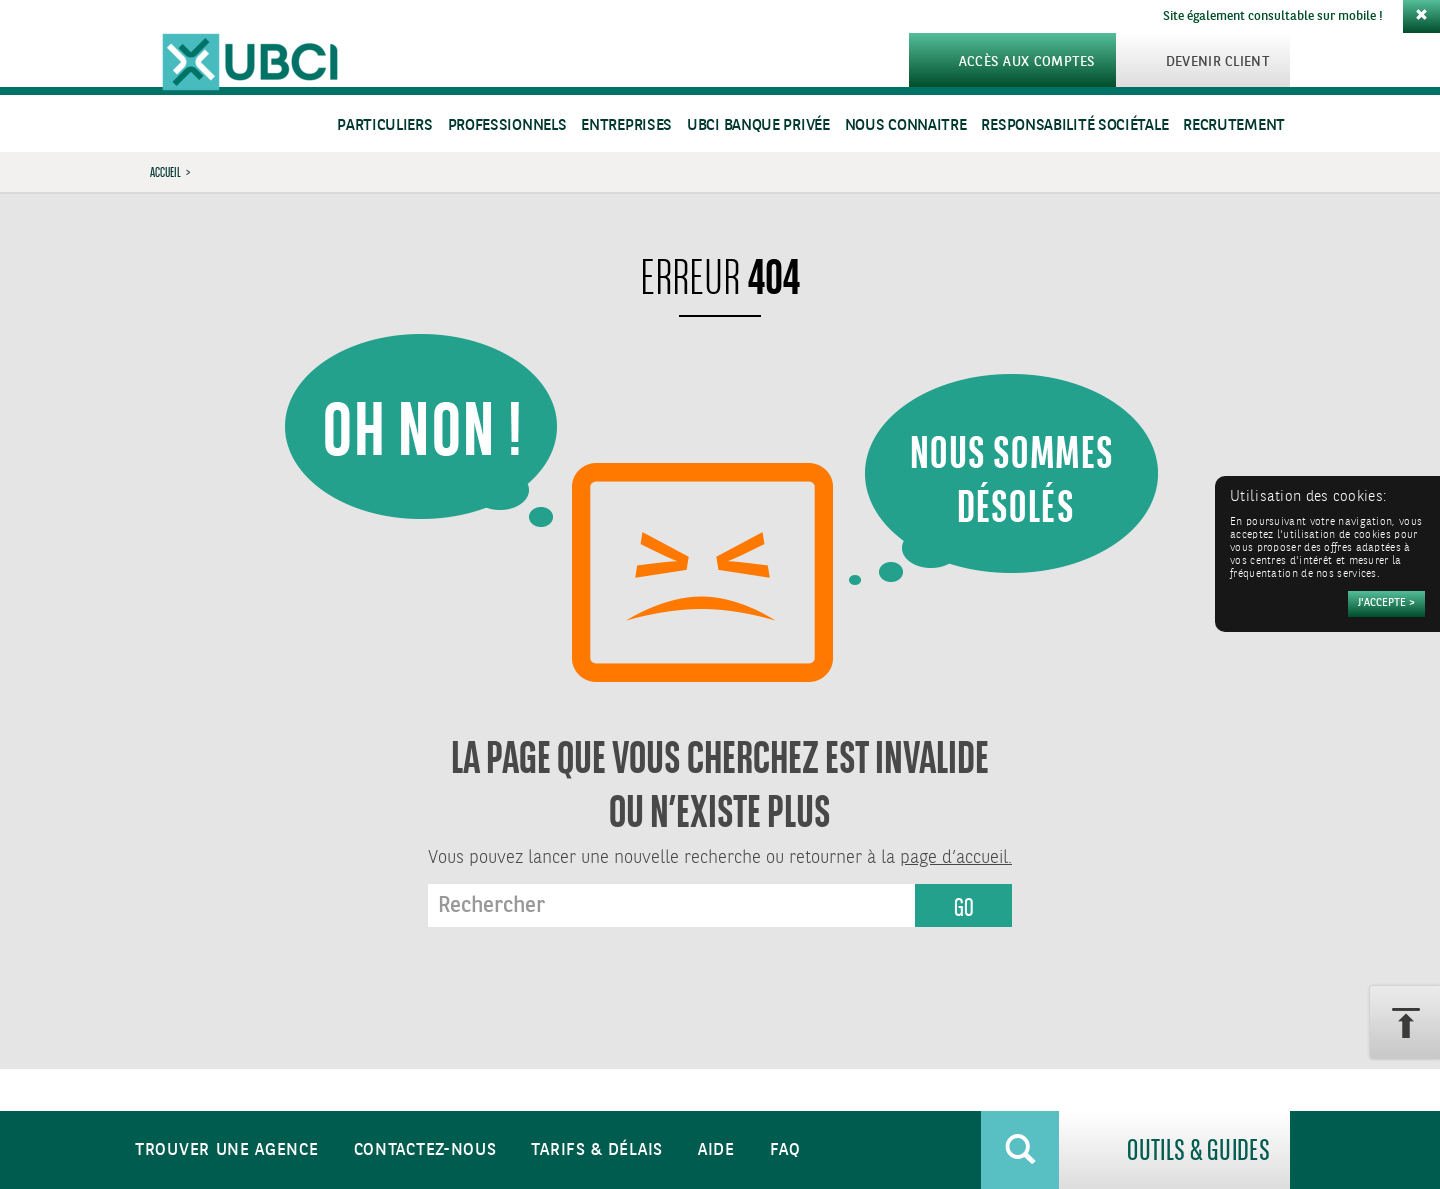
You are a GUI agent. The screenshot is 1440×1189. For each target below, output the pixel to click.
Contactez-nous (425, 1150)
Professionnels (507, 125)
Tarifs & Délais (597, 1150)
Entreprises (626, 125)
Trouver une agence (227, 1150)
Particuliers (384, 125)
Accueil (165, 172)
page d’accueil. (956, 858)
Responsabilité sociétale (1074, 125)
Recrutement (1234, 125)
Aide (716, 1150)
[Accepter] (1386, 604)
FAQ (785, 1150)
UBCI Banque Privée (758, 125)
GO (964, 907)
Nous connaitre (906, 125)
